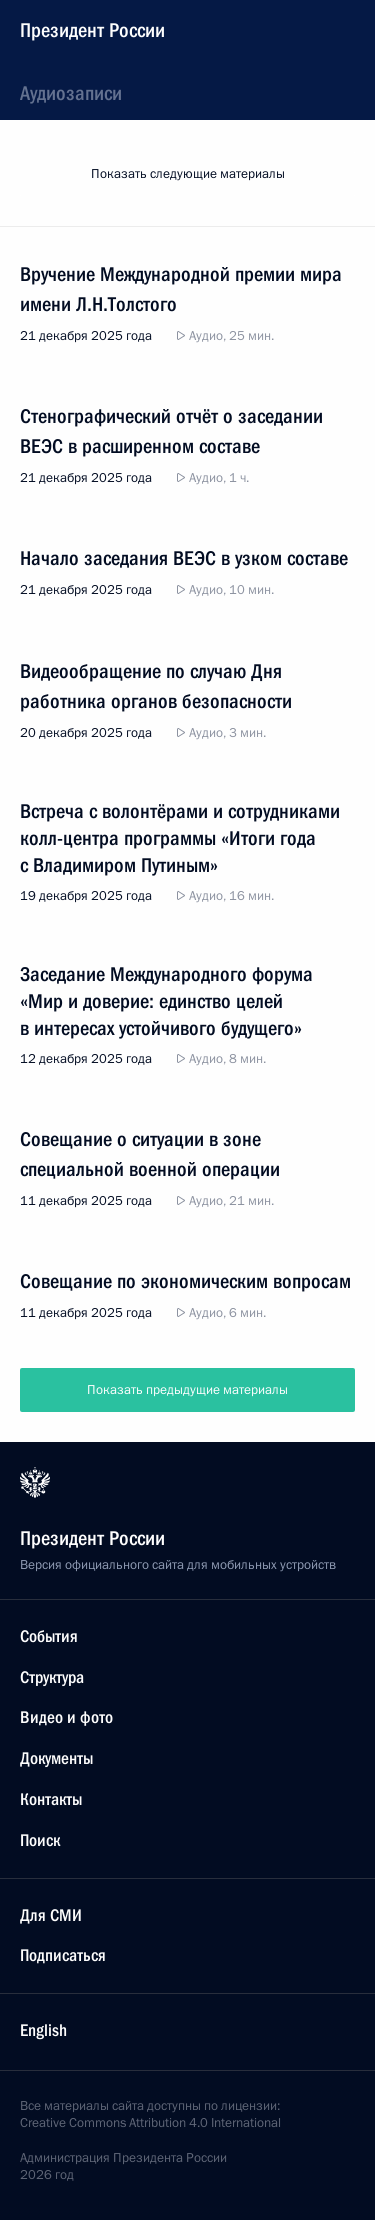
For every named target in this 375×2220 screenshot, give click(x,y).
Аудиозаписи (71, 93)
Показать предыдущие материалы (187, 1390)
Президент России (92, 30)
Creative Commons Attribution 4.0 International (150, 2123)
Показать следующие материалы (188, 174)
